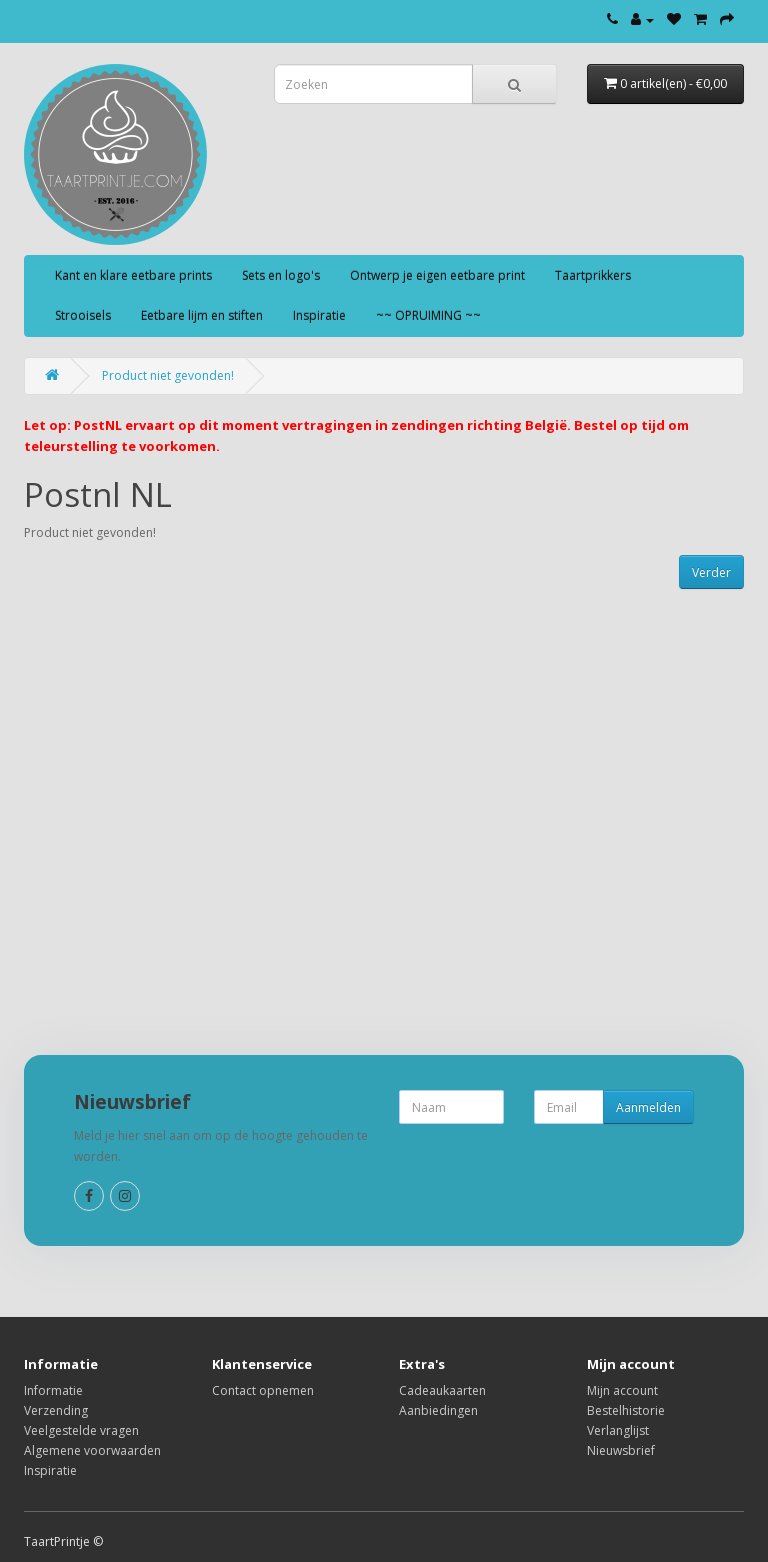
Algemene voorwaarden (92, 1450)
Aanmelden (648, 1107)
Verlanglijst (618, 1430)
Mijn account (622, 1390)
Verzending (56, 1410)
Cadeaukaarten (442, 1390)
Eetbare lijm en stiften (202, 315)
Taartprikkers (593, 275)
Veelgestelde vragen (81, 1430)
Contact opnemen (263, 1390)
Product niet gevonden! (168, 375)
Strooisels (83, 315)
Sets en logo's (281, 275)
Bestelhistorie (626, 1410)
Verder (711, 572)
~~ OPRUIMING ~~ (428, 315)
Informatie (53, 1390)
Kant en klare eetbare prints (133, 275)
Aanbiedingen (438, 1410)
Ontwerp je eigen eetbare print (437, 275)
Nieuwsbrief (621, 1450)
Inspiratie (319, 315)
